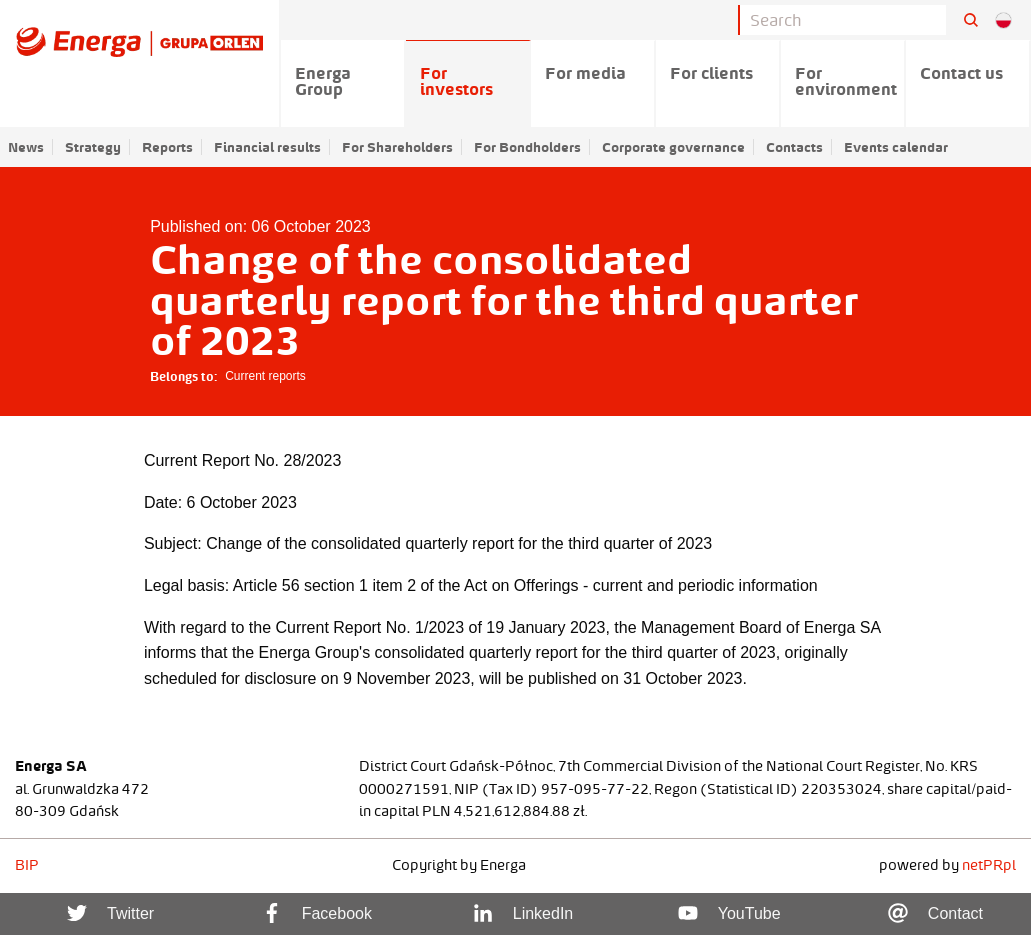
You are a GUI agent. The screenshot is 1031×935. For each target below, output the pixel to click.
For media (585, 73)
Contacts (794, 147)
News (26, 147)
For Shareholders (397, 147)
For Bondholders (527, 147)
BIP (27, 865)
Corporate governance (673, 147)
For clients (711, 73)
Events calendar (896, 147)
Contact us (961, 73)
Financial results (267, 147)
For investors (456, 81)
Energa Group (323, 81)
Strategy (93, 147)
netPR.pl (989, 865)
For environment (846, 81)
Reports (167, 147)
